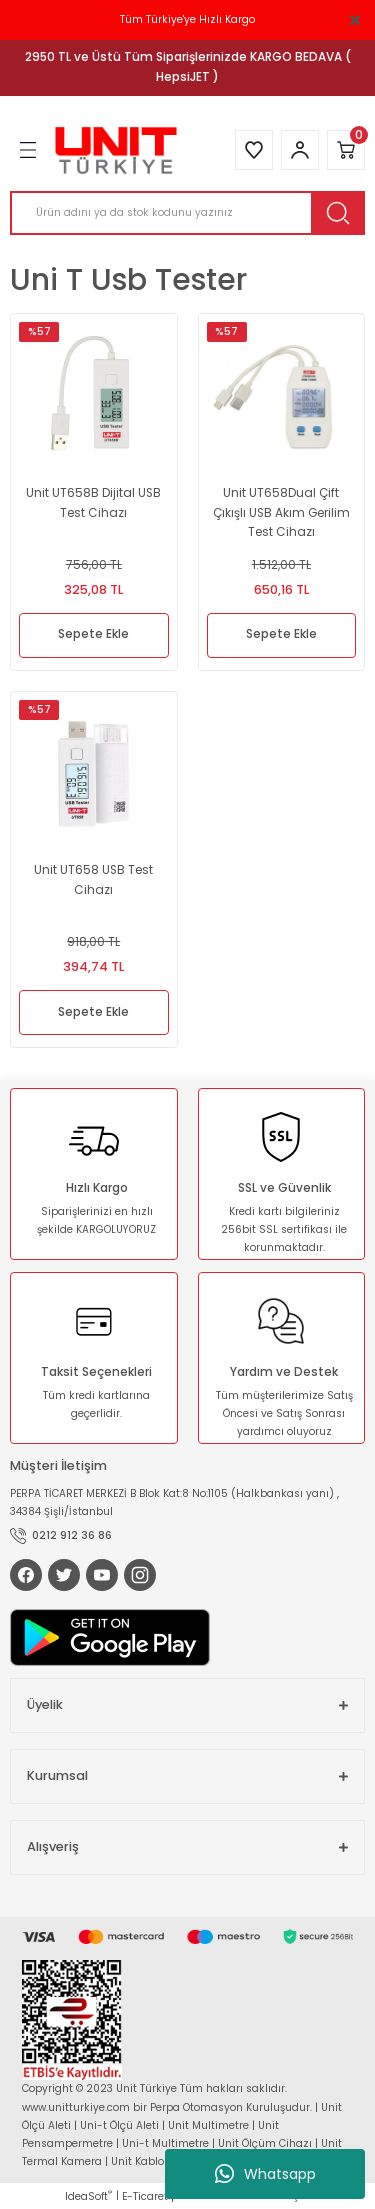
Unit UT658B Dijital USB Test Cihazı (93, 503)
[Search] (187, 213)
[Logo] (116, 150)
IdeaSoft (88, 2196)
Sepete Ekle (93, 634)
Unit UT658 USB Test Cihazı (93, 880)
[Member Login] (300, 150)
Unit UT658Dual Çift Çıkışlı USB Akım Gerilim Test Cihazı (281, 512)
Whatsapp (265, 2174)
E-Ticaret (145, 2196)
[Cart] (346, 150)
